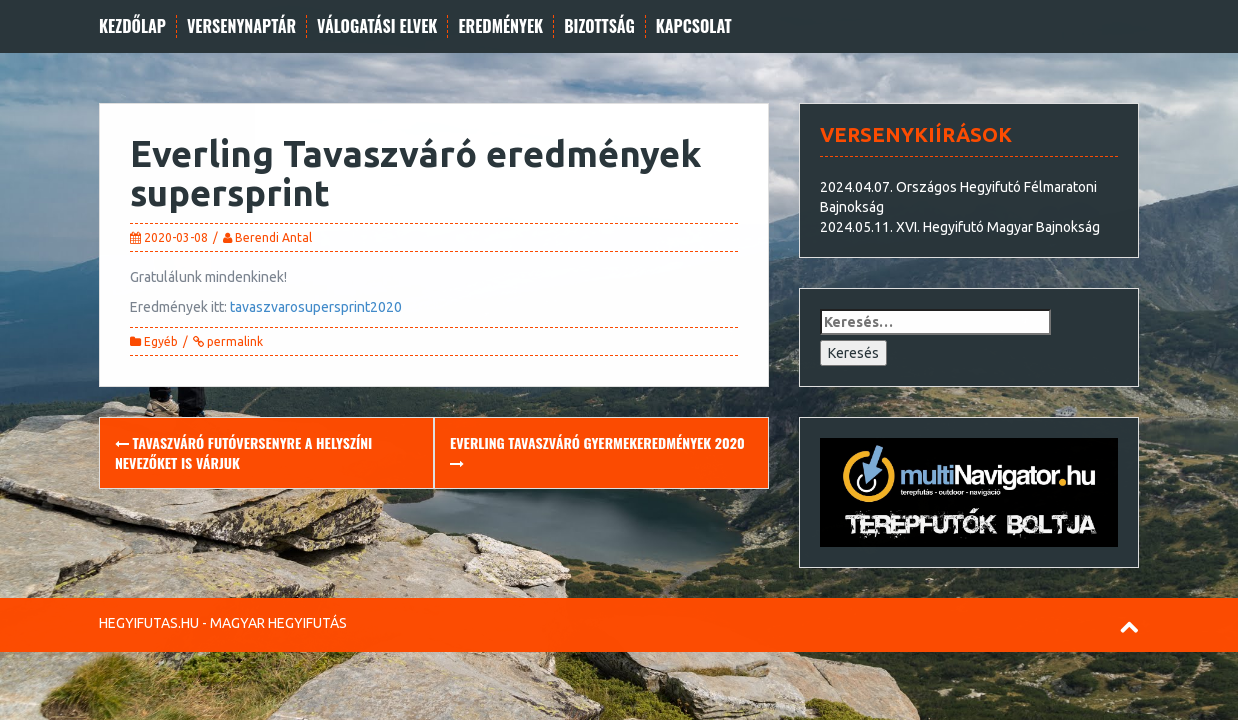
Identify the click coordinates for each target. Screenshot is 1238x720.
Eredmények (500, 26)
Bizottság (599, 26)
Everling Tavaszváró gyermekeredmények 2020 (597, 451)
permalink (233, 341)
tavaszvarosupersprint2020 (316, 307)
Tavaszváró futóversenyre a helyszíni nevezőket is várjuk (243, 452)
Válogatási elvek (377, 26)
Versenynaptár (241, 26)
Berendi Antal (273, 237)
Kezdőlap (132, 26)
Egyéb (161, 341)
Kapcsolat (694, 26)
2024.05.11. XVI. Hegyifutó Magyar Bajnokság (960, 227)
